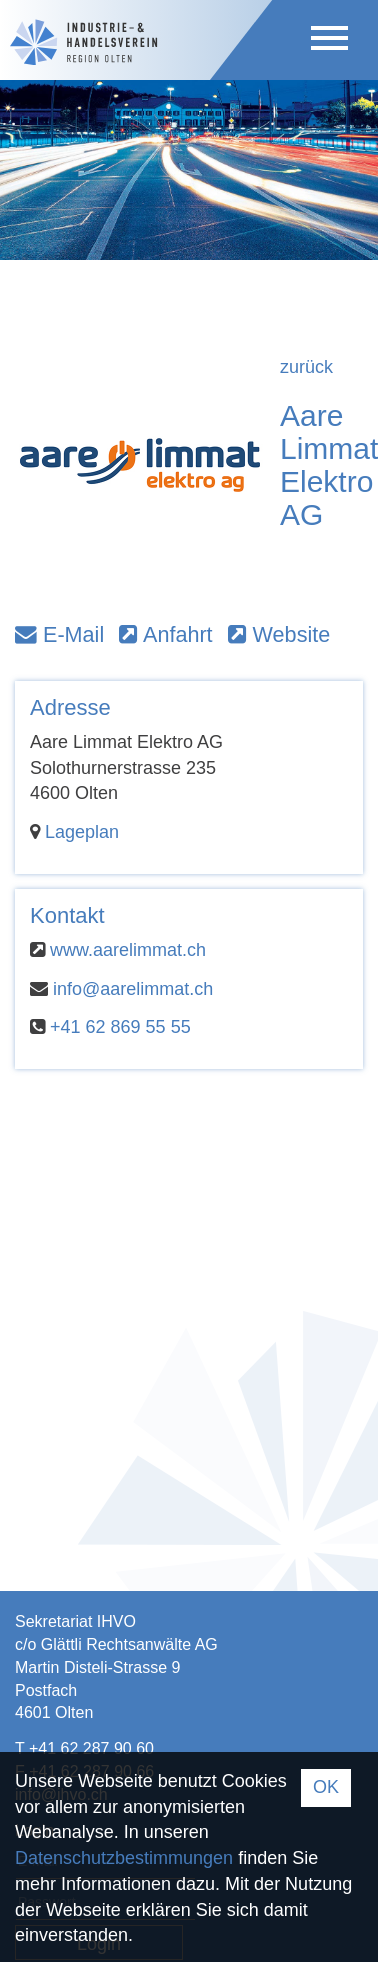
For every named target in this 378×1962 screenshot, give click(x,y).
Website (279, 634)
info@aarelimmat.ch (133, 989)
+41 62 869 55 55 (120, 1027)
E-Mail (59, 634)
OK (326, 1787)
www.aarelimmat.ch (128, 950)
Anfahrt (165, 634)
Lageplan (82, 832)
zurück (306, 367)
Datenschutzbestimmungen (124, 1858)
